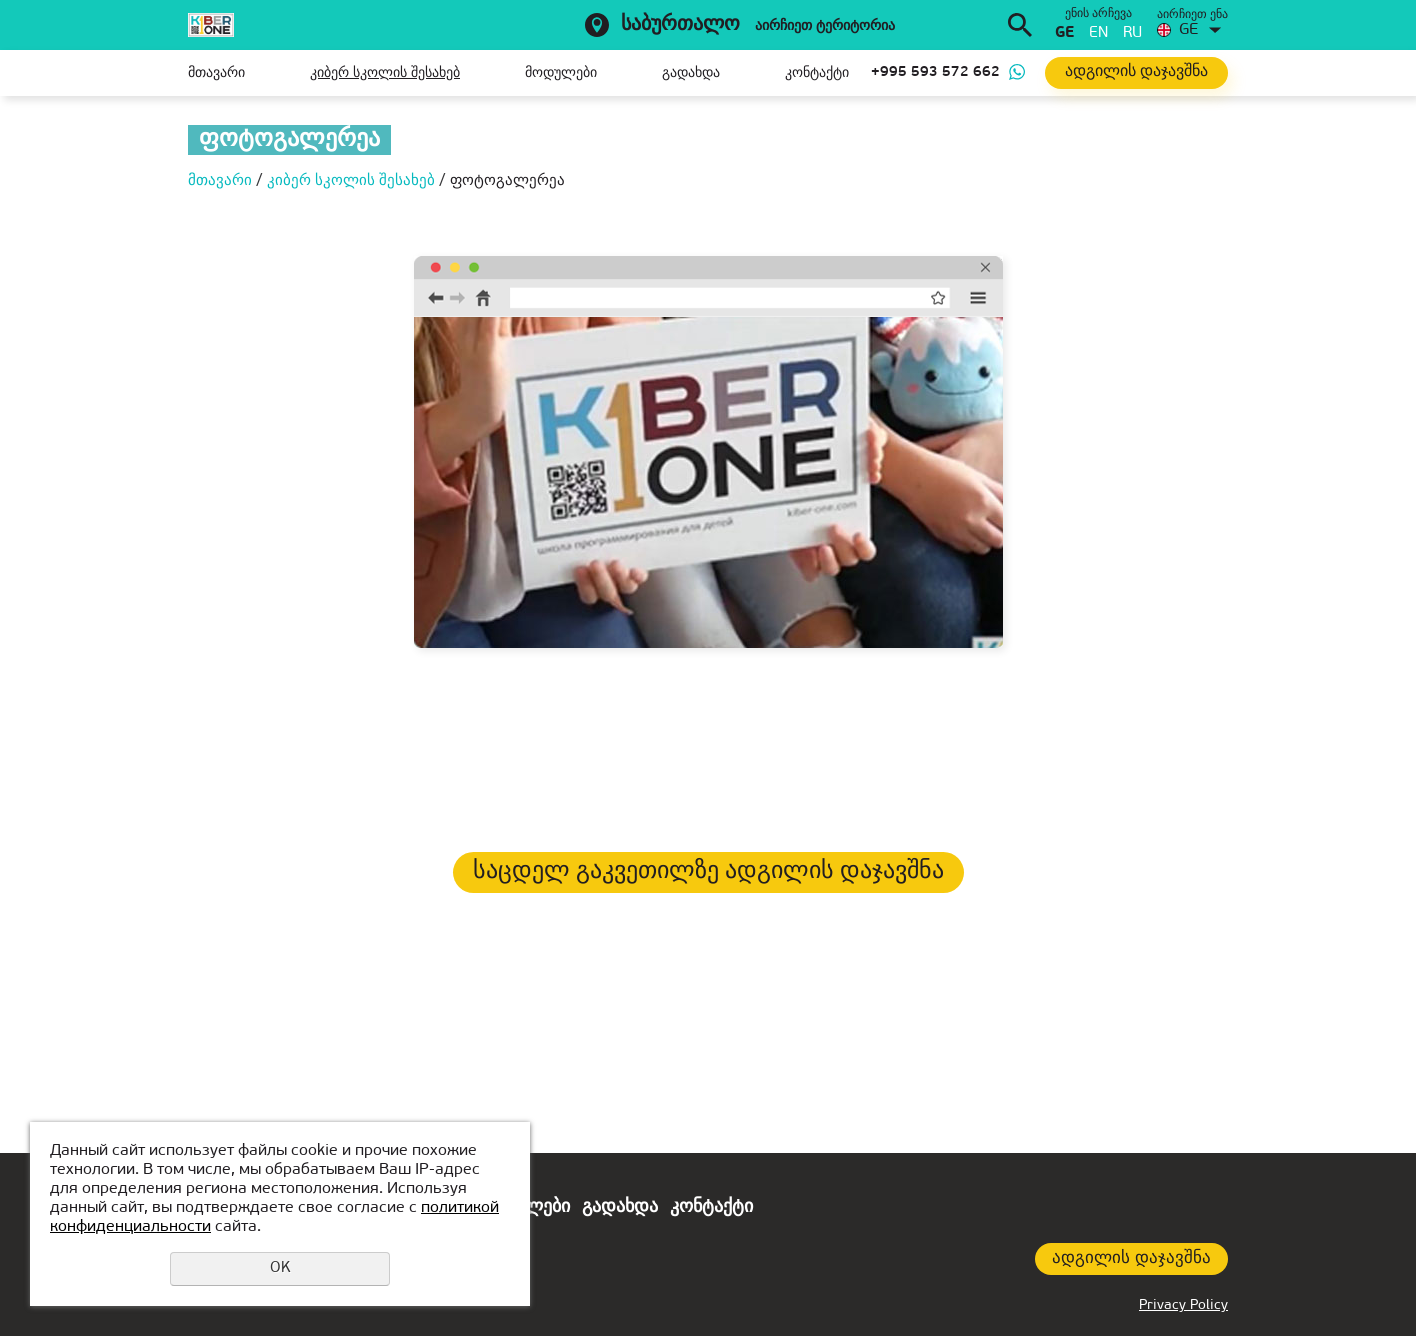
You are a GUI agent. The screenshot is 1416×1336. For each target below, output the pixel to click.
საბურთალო (680, 25)
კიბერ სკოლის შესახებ (385, 73)
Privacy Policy (1183, 1305)
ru (1132, 33)
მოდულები (561, 73)
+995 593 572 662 (935, 72)
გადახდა (691, 73)
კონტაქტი (817, 73)
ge (1064, 33)
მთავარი (216, 73)
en (1098, 33)
